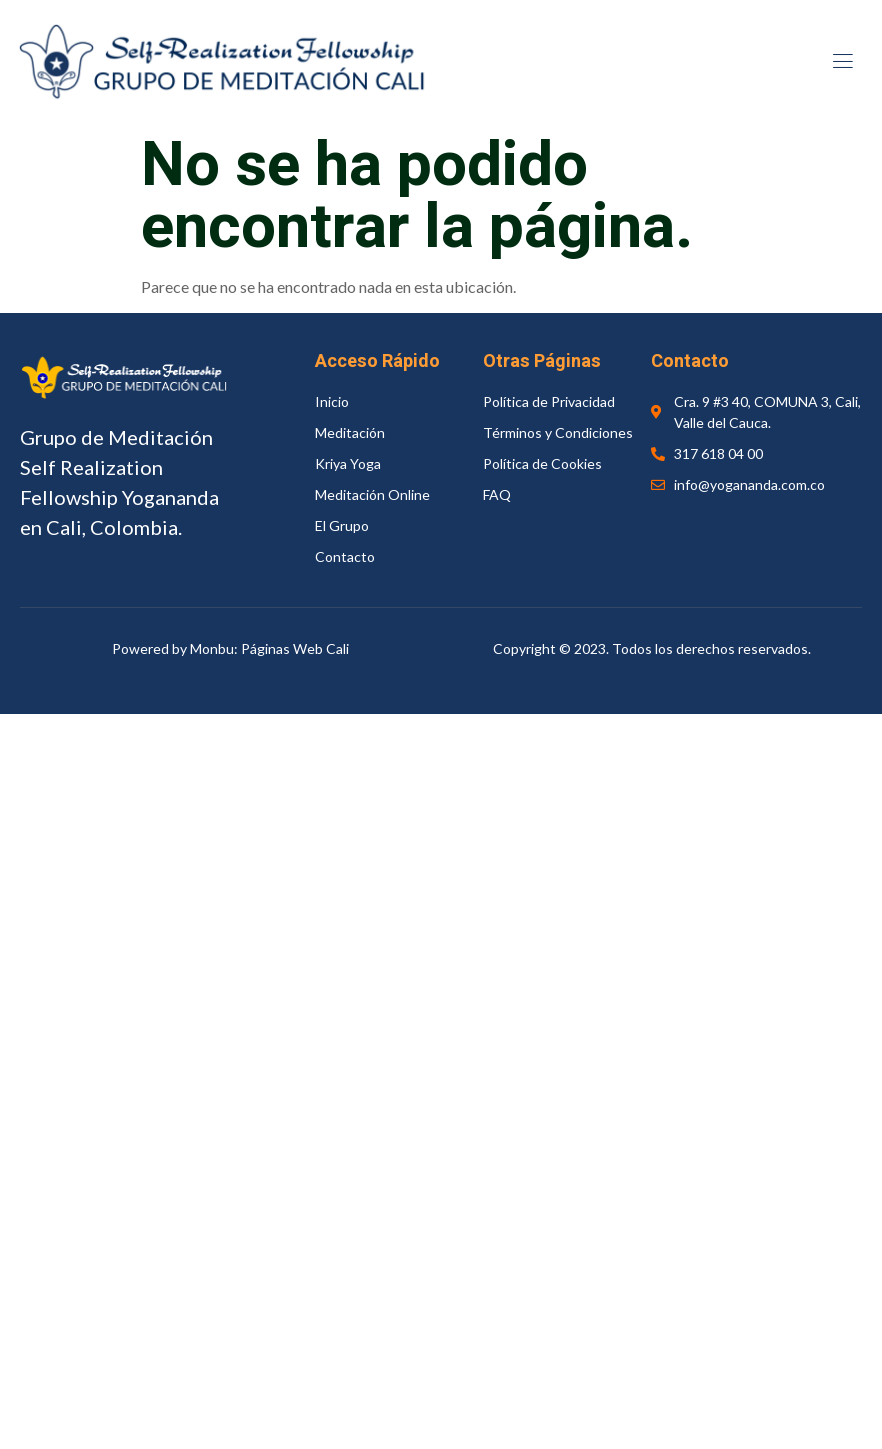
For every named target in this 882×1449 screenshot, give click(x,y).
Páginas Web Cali (295, 648)
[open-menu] (841, 63)
